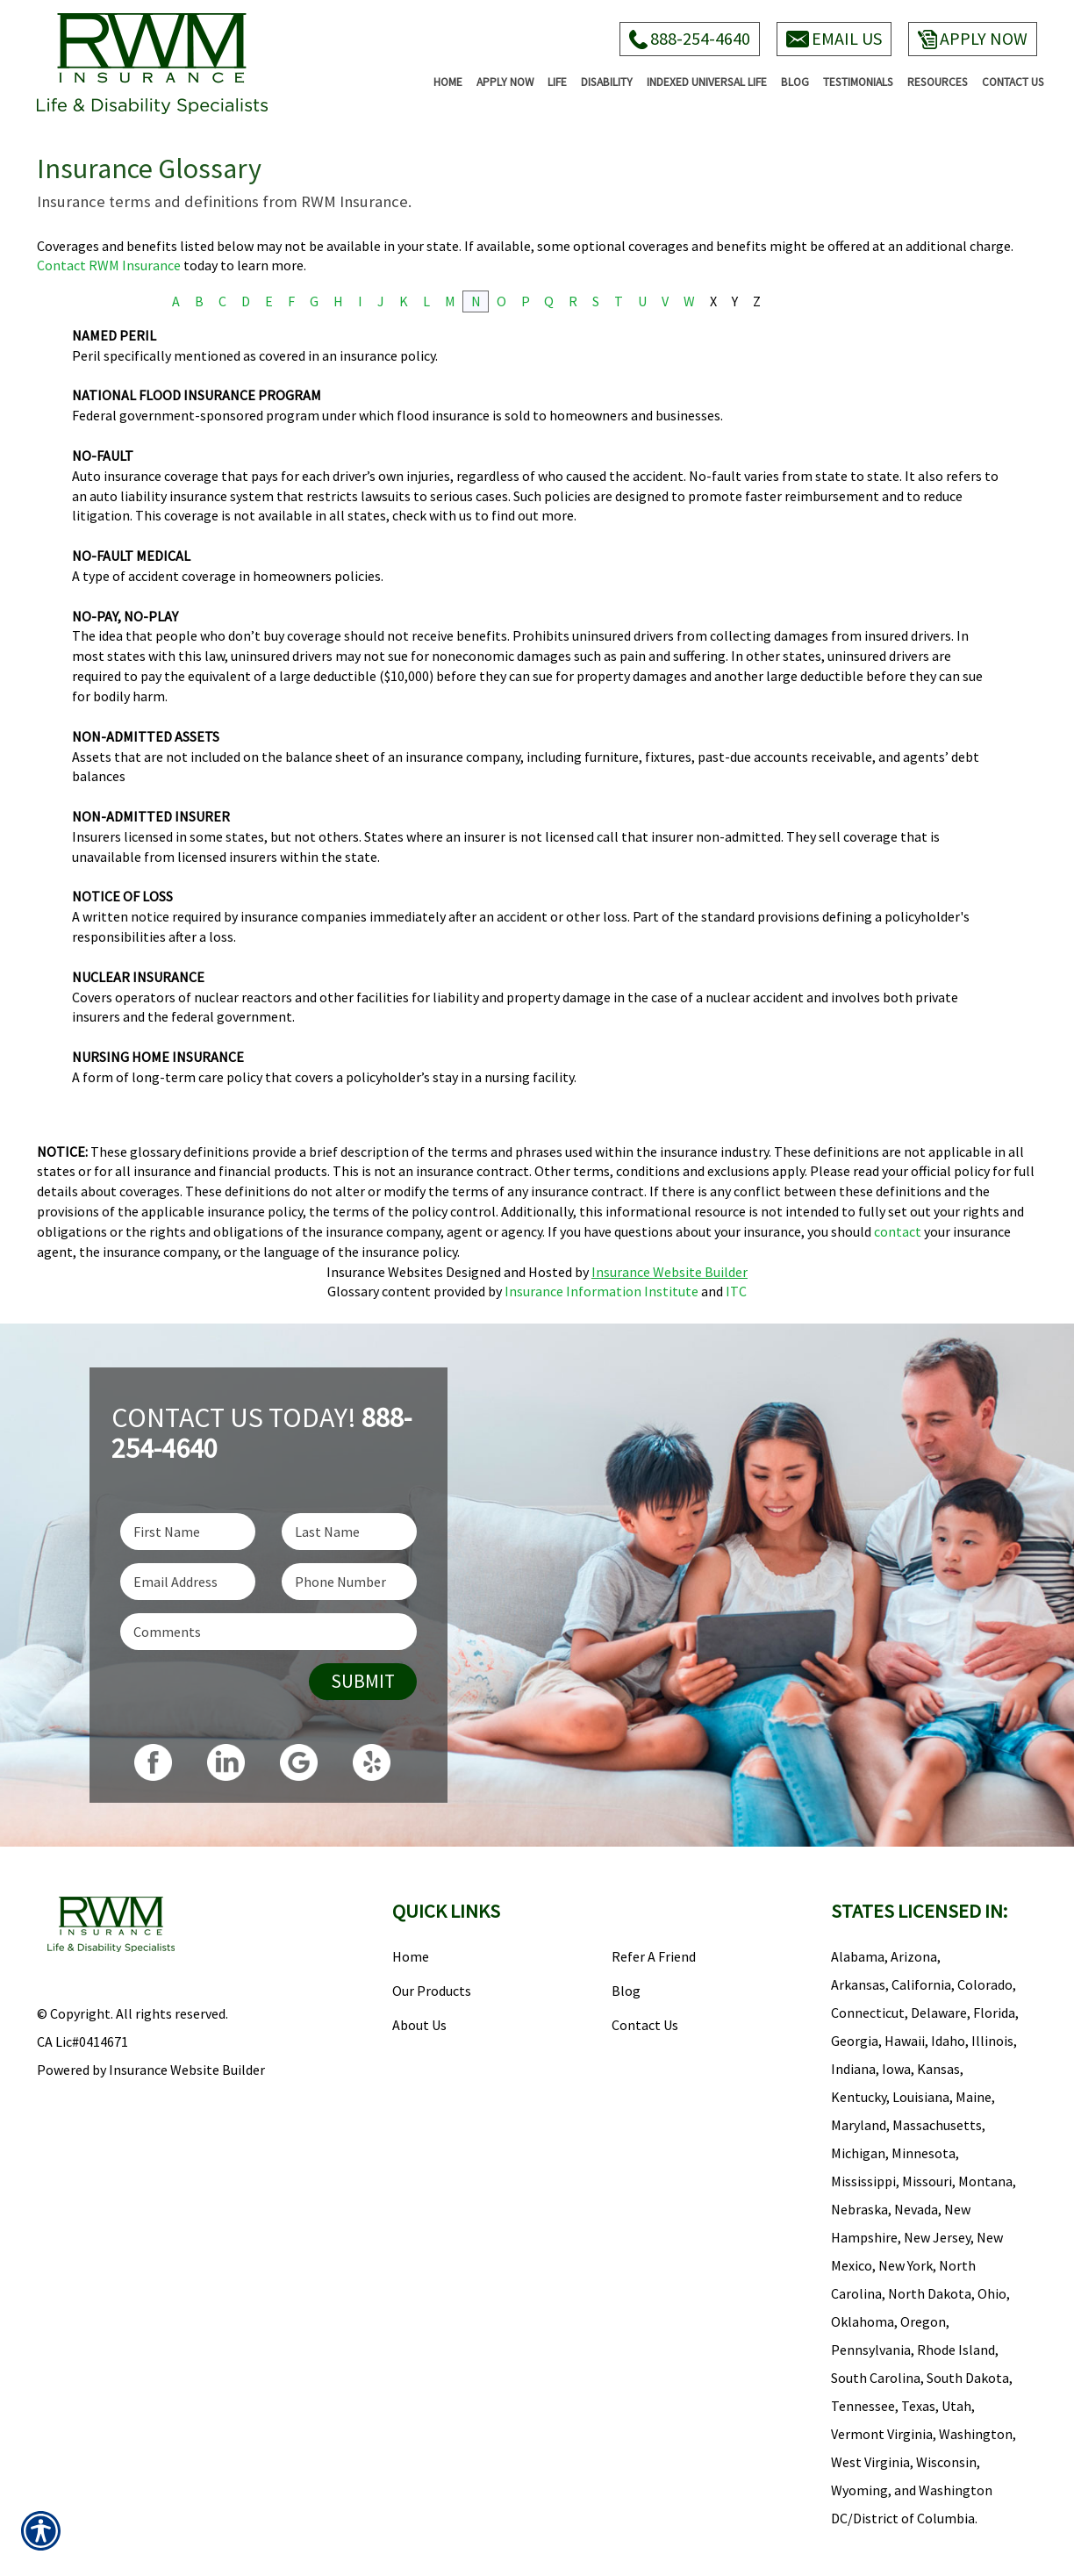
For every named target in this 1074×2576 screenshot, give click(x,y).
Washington (976, 2434)
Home (410, 1956)
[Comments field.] (268, 1631)
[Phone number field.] (349, 1581)
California (921, 1984)
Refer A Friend (654, 1956)
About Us (419, 2025)
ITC (736, 1291)
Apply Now (972, 38)
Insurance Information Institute (601, 1291)
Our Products (431, 1990)
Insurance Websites (384, 1272)
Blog (626, 1990)
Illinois (992, 2040)
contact (897, 1231)
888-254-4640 (689, 38)
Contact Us (645, 2025)
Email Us (834, 38)
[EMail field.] (187, 1581)
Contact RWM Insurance (109, 265)
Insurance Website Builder (669, 1272)
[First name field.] (187, 1531)
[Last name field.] (349, 1531)
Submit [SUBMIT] (363, 1681)
